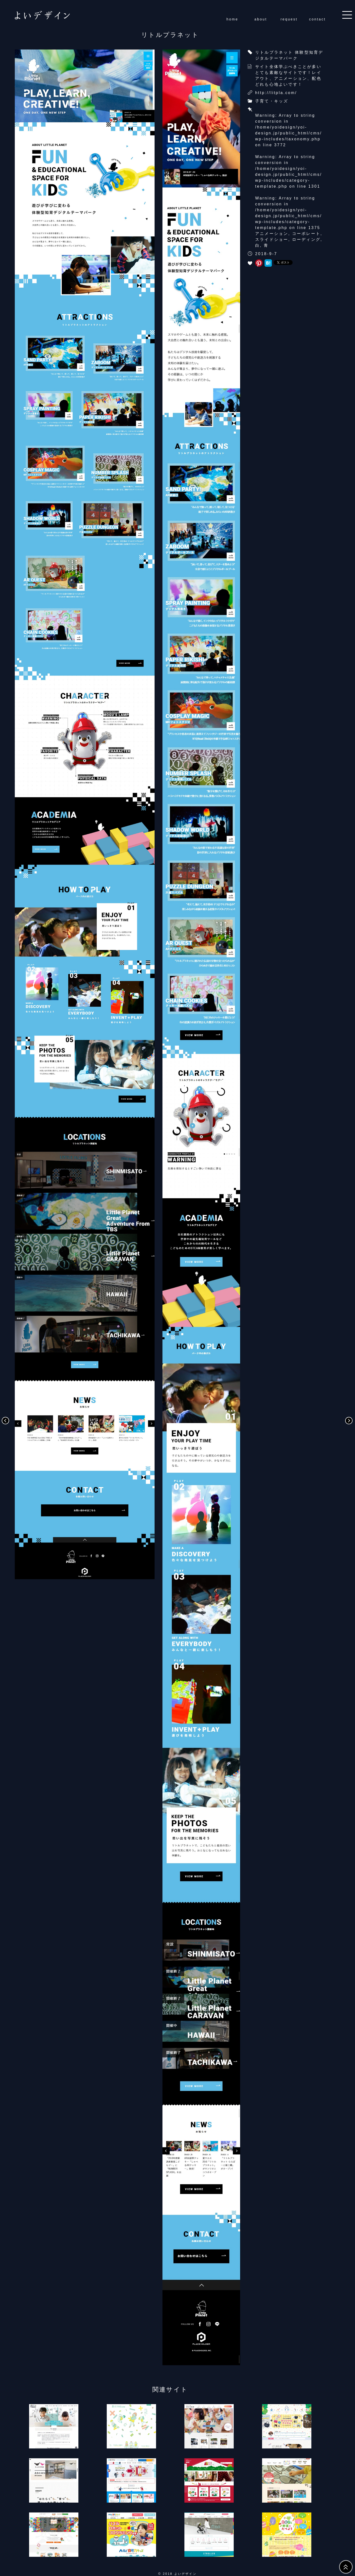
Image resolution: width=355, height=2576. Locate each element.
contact (317, 19)
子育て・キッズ (271, 101)
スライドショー (271, 239)
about (260, 19)
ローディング (306, 239)
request (289, 19)
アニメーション (271, 233)
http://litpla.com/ (276, 93)
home (232, 19)
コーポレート (306, 233)
